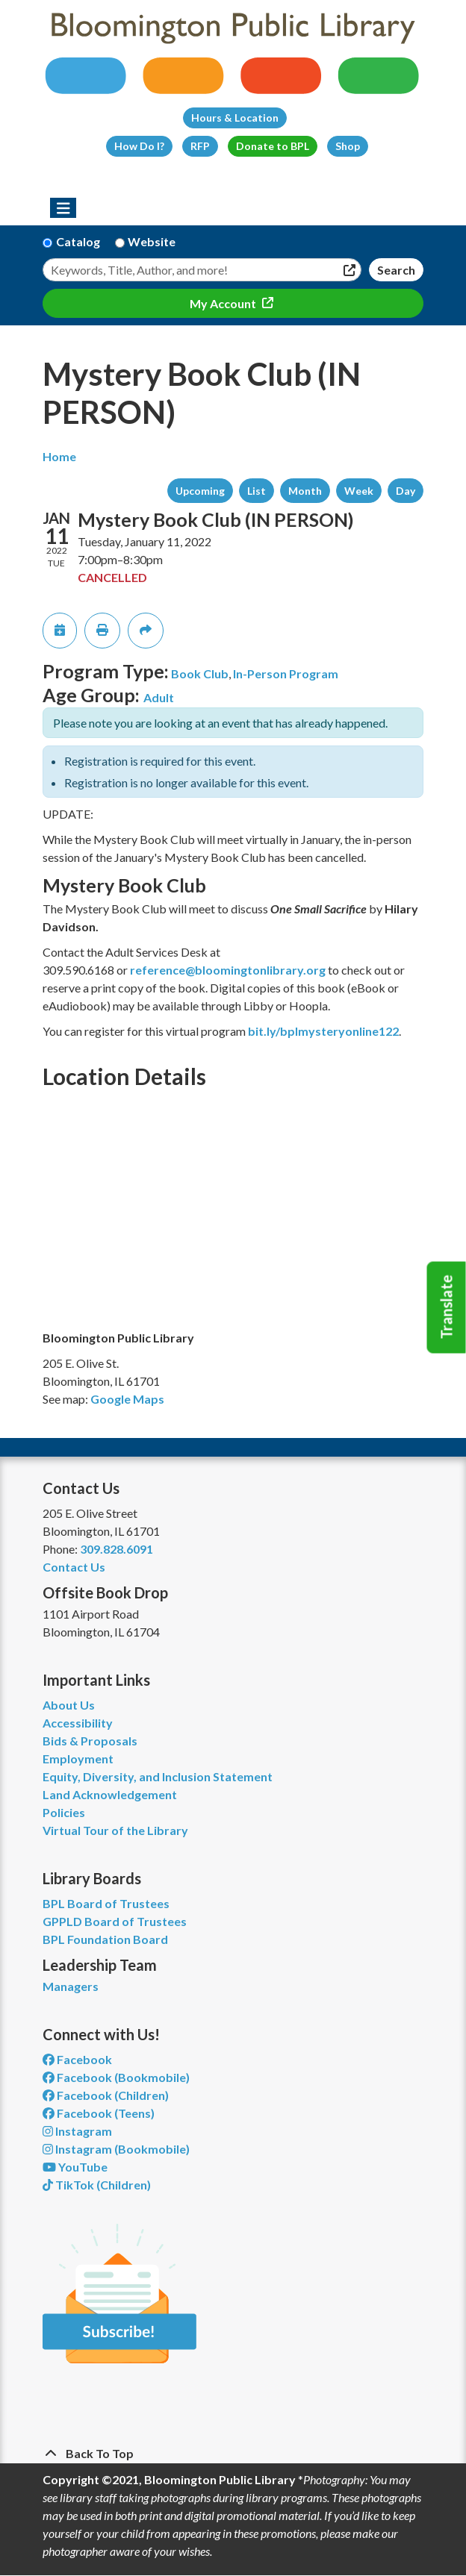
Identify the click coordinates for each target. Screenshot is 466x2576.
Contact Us (74, 1567)
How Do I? (139, 146)
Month (305, 490)
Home (59, 456)
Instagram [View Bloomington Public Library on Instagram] (77, 2131)
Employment (78, 1758)
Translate (447, 1307)
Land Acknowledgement (110, 1794)
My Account (224, 303)
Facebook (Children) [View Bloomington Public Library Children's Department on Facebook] (106, 2095)
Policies (64, 1812)
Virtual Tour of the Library (115, 1830)
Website (151, 241)
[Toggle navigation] (63, 208)
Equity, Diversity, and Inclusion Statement (158, 1776)
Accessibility (78, 1723)
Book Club (200, 673)
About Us (69, 1705)
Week (358, 490)
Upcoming (200, 490)
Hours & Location (235, 117)
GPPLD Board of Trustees (115, 1921)
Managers (71, 1986)
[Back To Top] (233, 2453)
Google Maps (127, 1399)
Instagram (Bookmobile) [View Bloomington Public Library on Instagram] (116, 2149)
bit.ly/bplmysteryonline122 (323, 1031)
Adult (158, 697)
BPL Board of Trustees (106, 1903)
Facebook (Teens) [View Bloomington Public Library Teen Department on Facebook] (99, 2113)
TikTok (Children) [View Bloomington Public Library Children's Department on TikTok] (97, 2185)
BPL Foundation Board (105, 1939)
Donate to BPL (272, 146)
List (256, 490)
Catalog (78, 241)
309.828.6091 (116, 1549)
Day (405, 490)
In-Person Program (285, 673)
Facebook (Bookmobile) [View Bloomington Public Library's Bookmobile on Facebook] (116, 2077)
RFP (200, 146)
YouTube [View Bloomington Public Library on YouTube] (75, 2167)
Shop (347, 146)
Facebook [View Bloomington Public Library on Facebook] (77, 2059)
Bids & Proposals (90, 1741)
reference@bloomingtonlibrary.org (228, 970)
